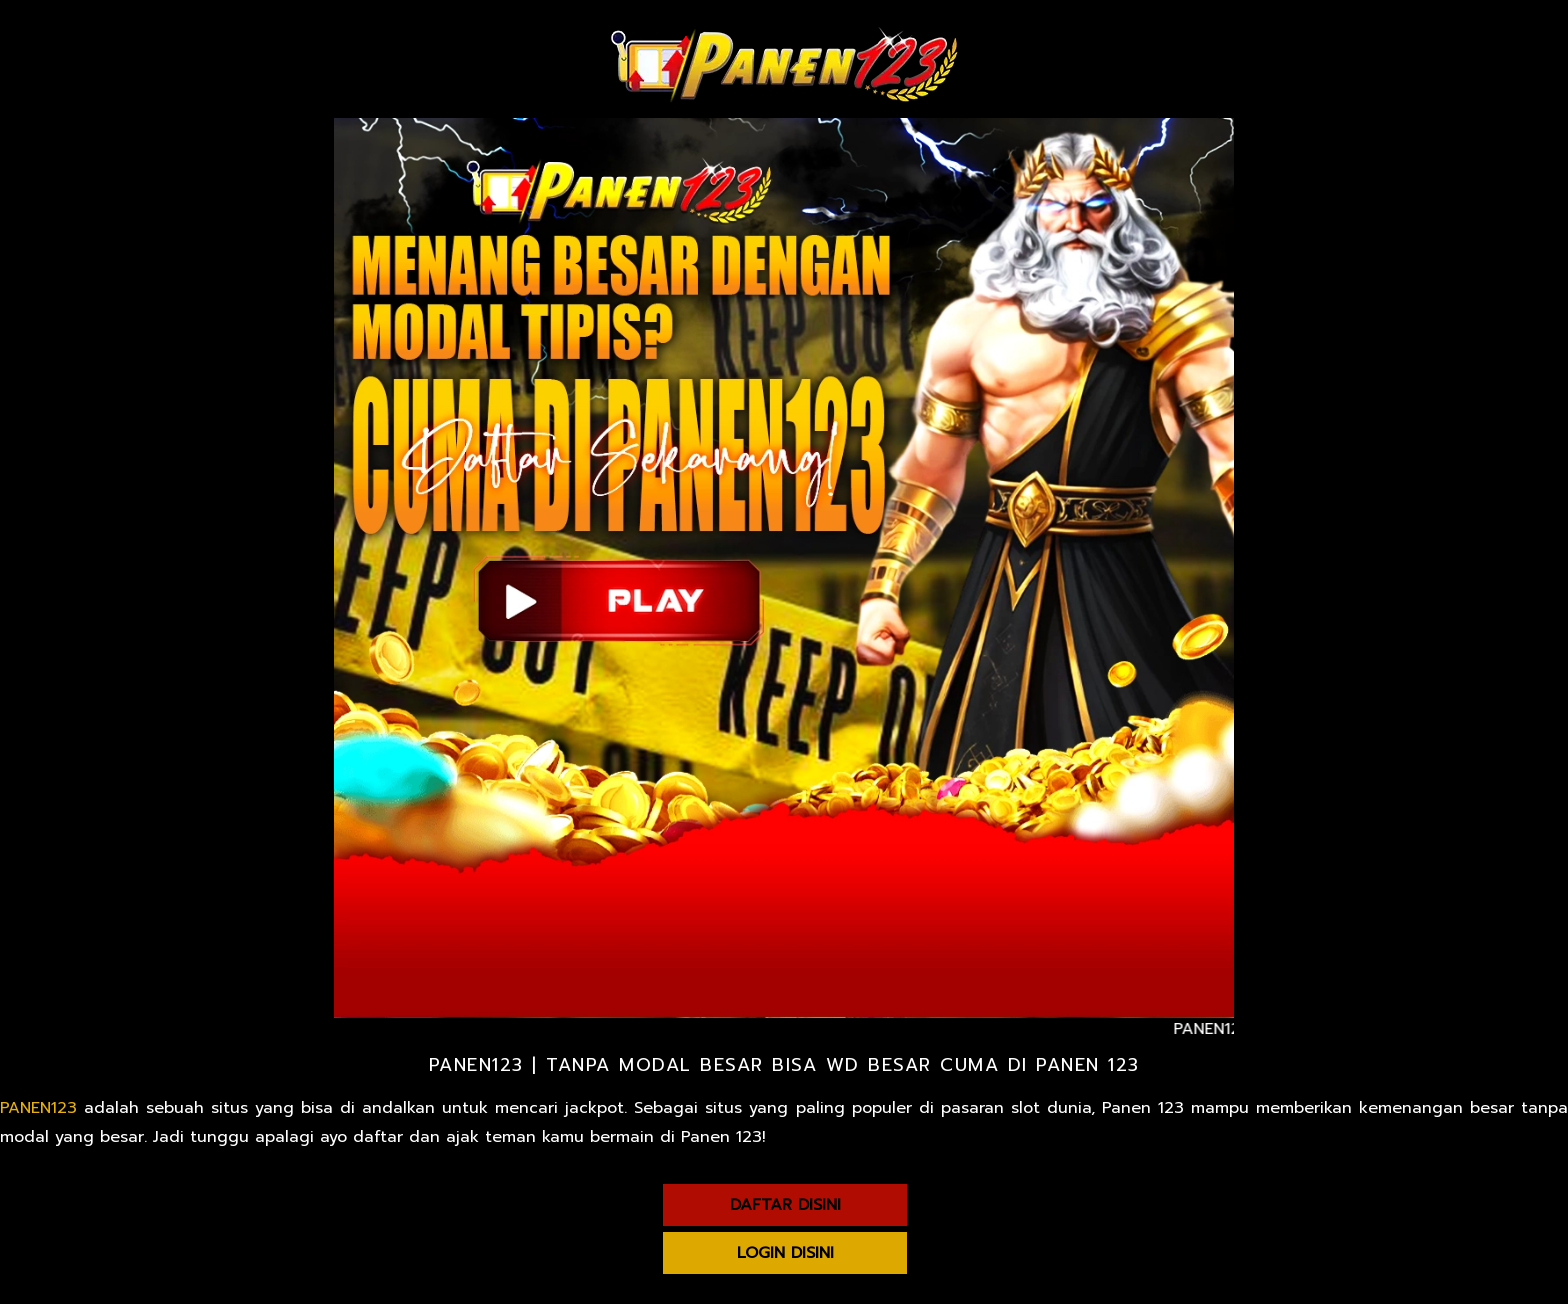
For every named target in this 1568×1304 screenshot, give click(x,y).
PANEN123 (38, 1108)
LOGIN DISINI (785, 1253)
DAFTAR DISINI (785, 1205)
